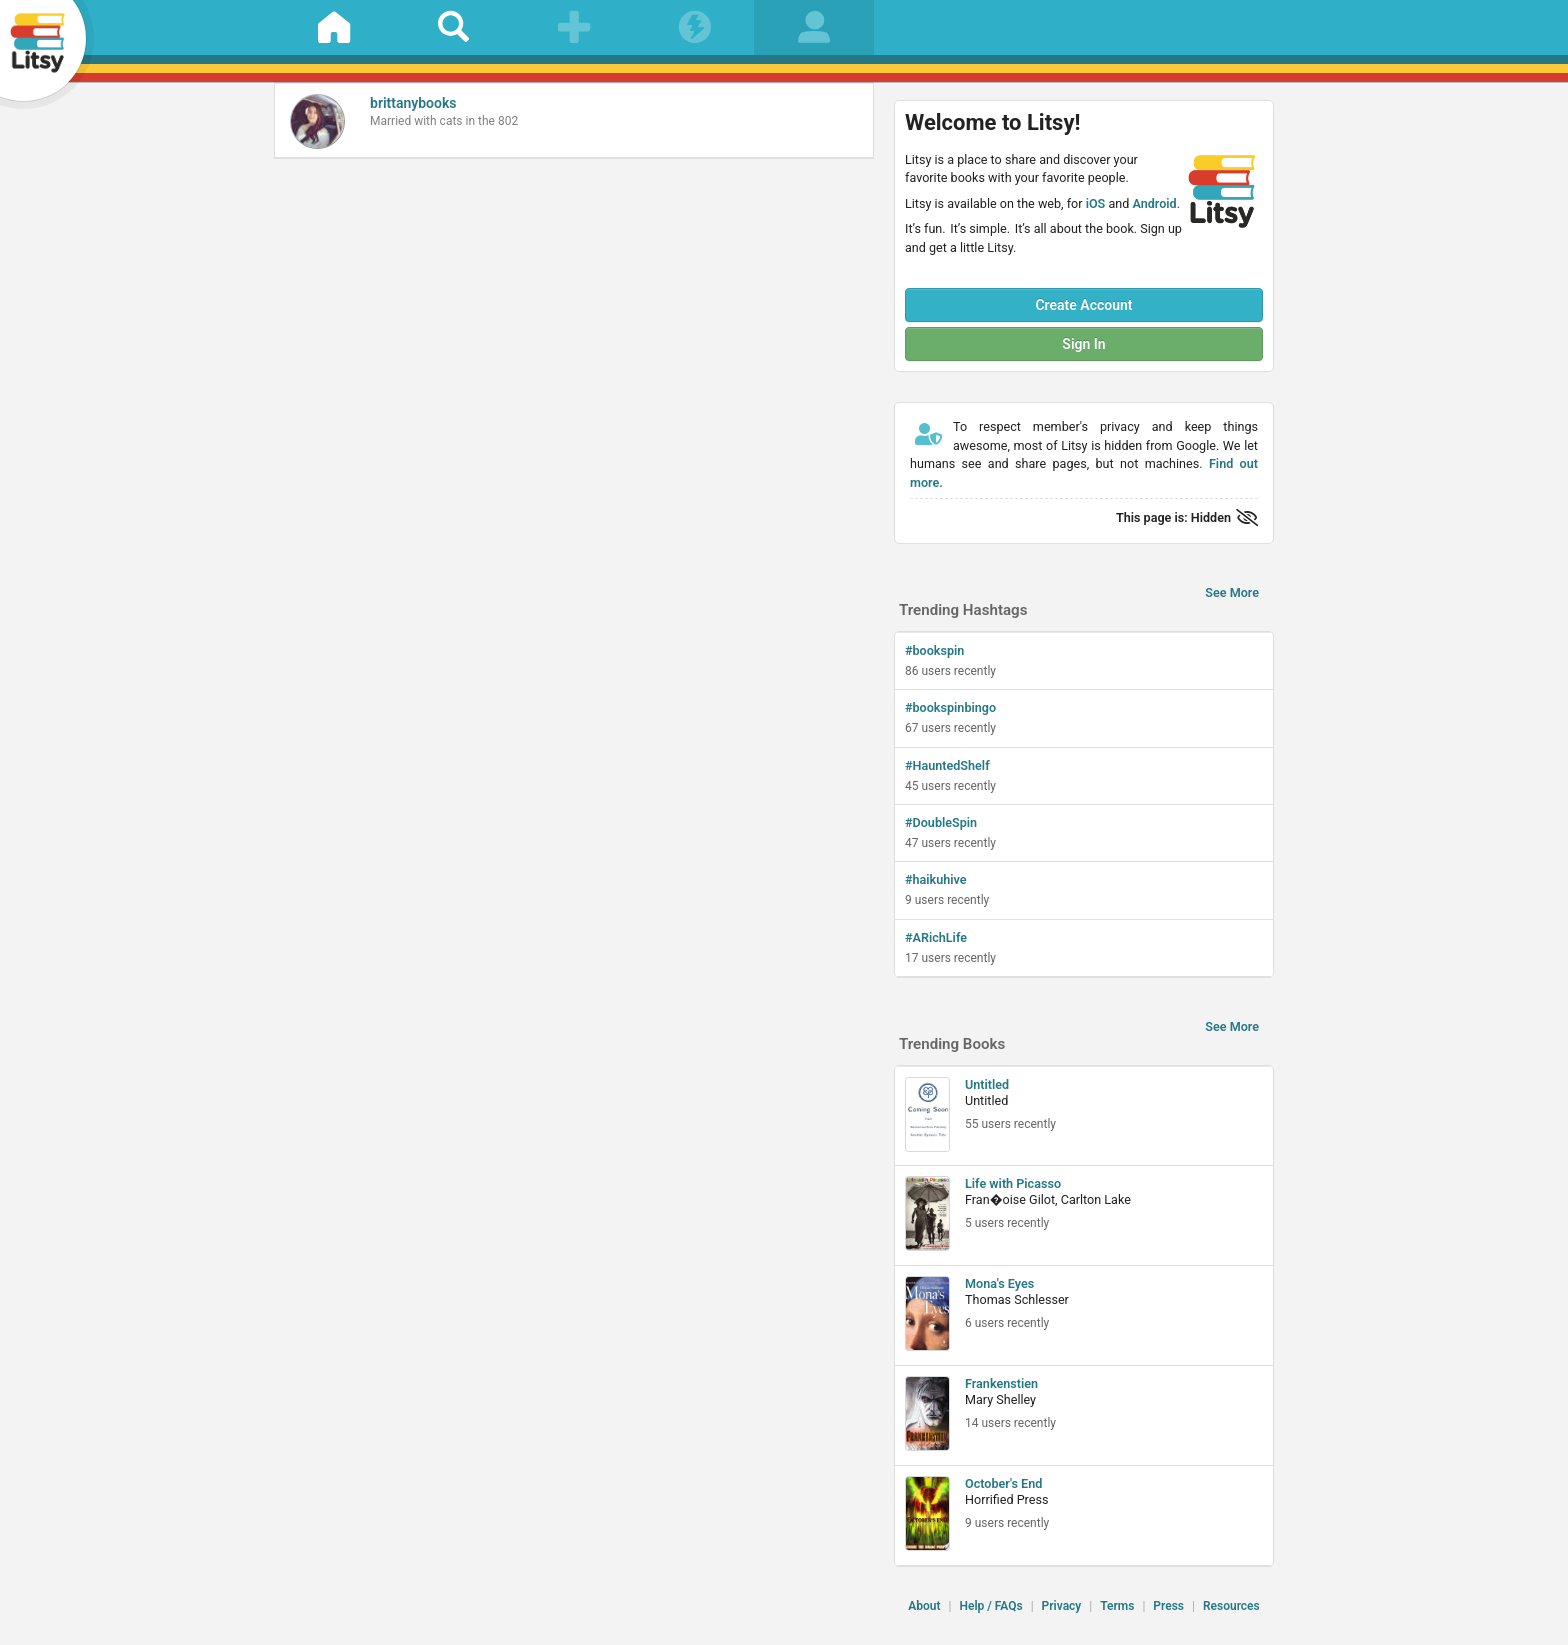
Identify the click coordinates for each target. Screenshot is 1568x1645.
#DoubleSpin (941, 822)
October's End (1003, 1483)
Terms (1117, 1606)
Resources (1231, 1606)
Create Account (1083, 305)
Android (1154, 203)
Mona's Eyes (999, 1283)
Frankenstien (1001, 1383)
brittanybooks (413, 103)
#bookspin (934, 650)
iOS (1096, 203)
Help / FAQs (990, 1606)
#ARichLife (936, 937)
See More (1232, 592)
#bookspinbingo (950, 707)
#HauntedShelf (947, 765)
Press (1168, 1606)
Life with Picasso (1013, 1183)
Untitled (987, 1084)
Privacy (1062, 1606)
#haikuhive (936, 879)
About (924, 1606)
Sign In (1083, 344)
